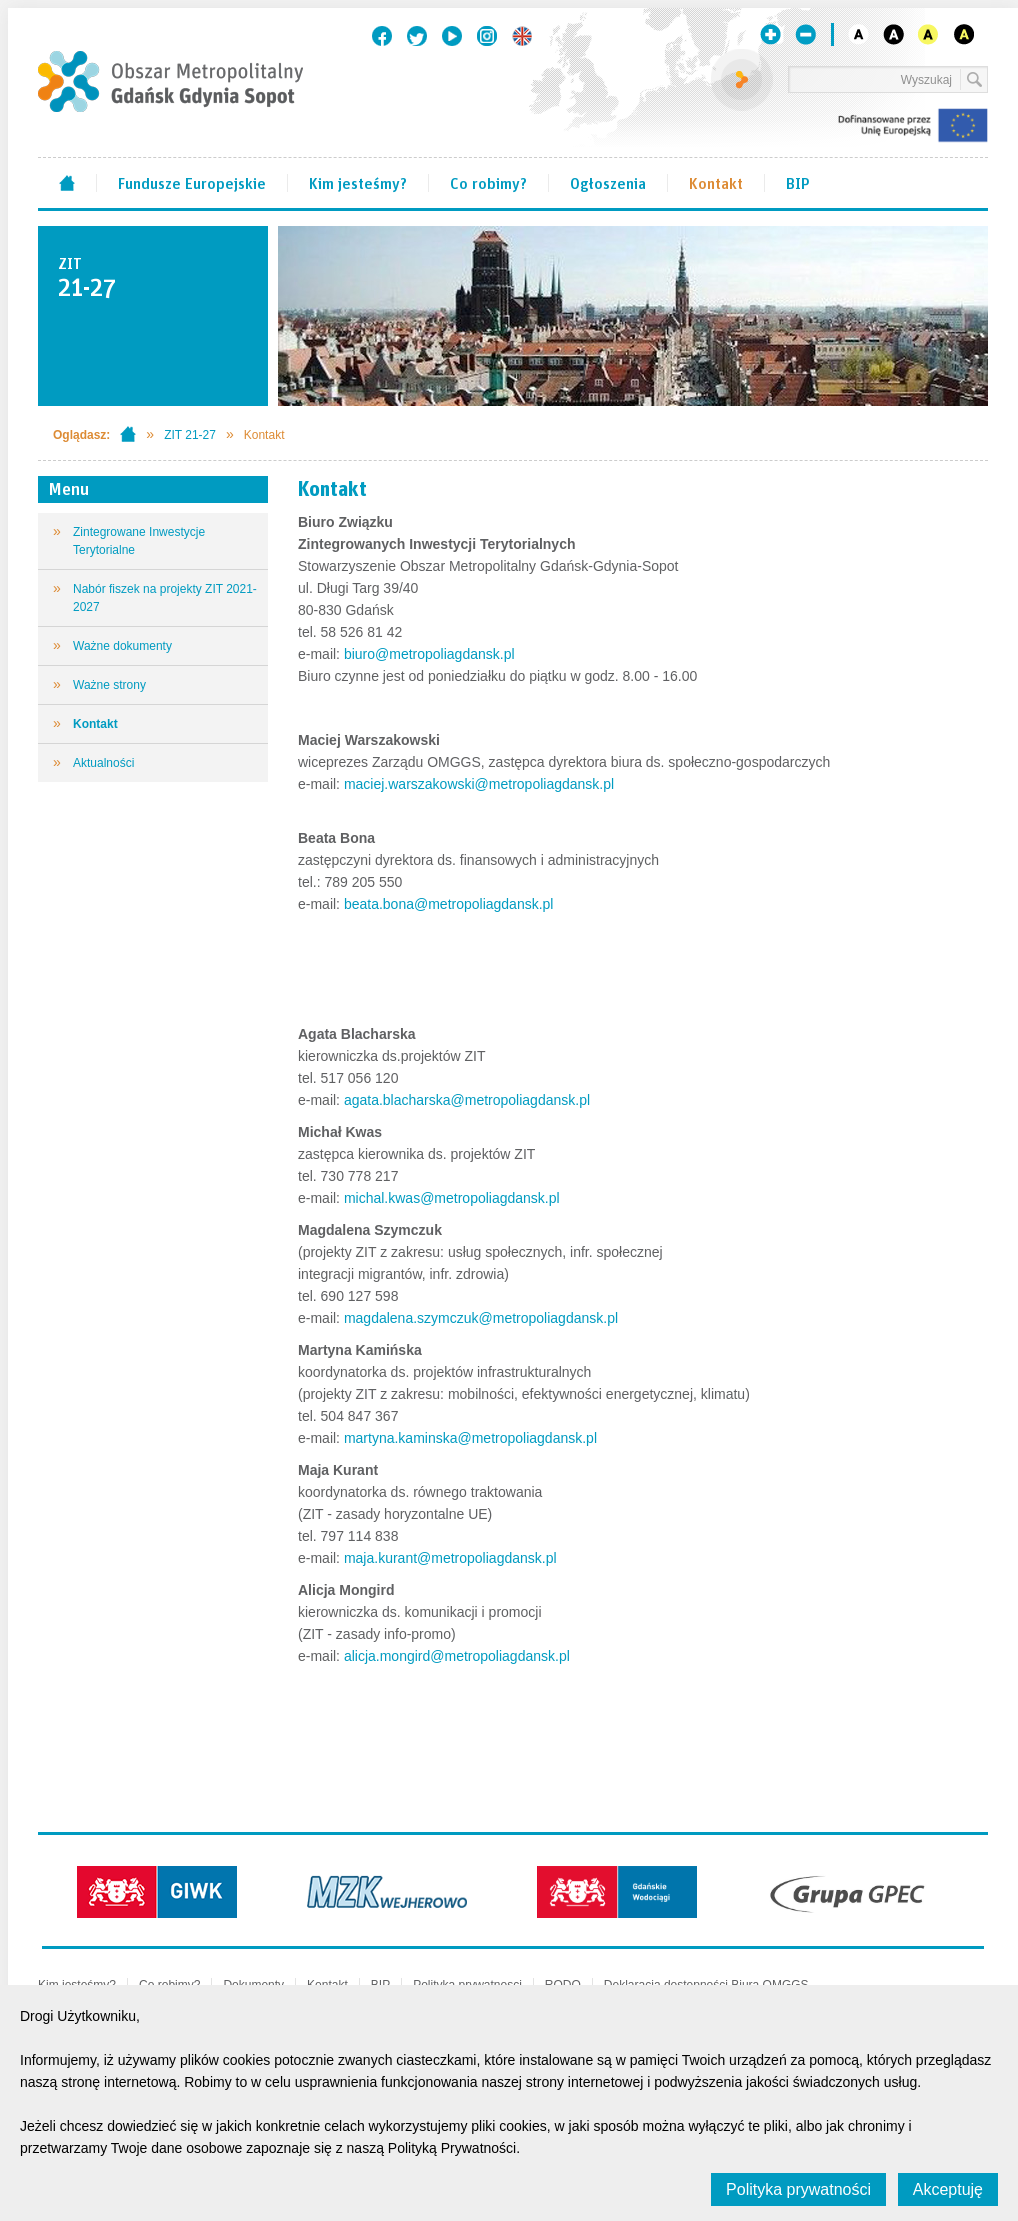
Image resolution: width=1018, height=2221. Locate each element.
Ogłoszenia (608, 182)
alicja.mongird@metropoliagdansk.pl (457, 1656)
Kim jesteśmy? (358, 182)
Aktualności (103, 763)
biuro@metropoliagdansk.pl (427, 654)
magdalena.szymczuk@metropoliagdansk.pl (481, 1318)
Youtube (452, 36)
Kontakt (716, 182)
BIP (798, 182)
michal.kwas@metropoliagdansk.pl (452, 1198)
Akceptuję (948, 2189)
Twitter (417, 36)
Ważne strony (109, 685)
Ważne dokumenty (122, 646)
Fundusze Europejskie (192, 182)
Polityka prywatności (798, 2189)
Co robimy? (488, 182)
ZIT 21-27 (190, 435)
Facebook (382, 36)
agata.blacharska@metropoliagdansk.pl (467, 1100)
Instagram (487, 36)
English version (522, 36)
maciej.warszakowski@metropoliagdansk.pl (479, 784)
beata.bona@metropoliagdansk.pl (449, 904)
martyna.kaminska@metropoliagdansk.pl (470, 1438)
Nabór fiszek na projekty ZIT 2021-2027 (165, 598)
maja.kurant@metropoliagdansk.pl (450, 1558)
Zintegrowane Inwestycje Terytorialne (139, 541)
